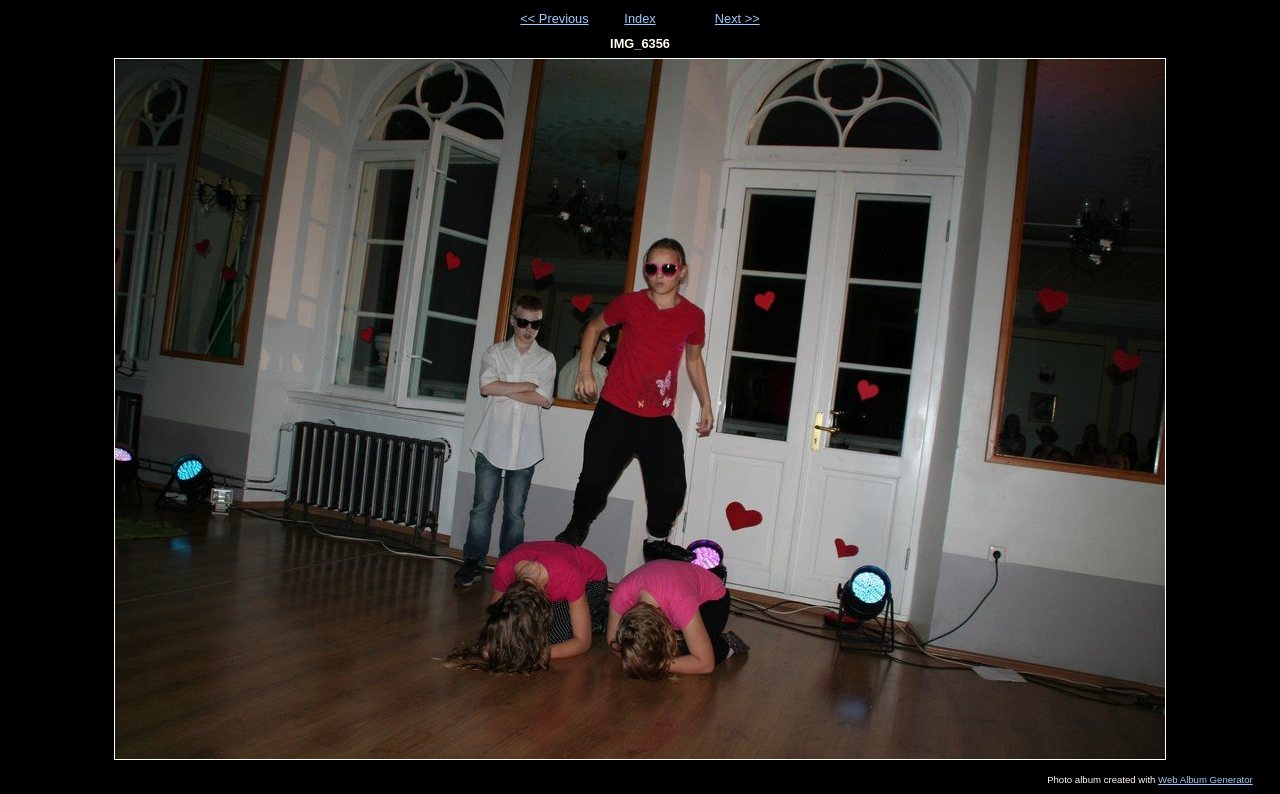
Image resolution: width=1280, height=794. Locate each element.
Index (639, 18)
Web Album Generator (1205, 779)
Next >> (737, 18)
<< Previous (554, 18)
